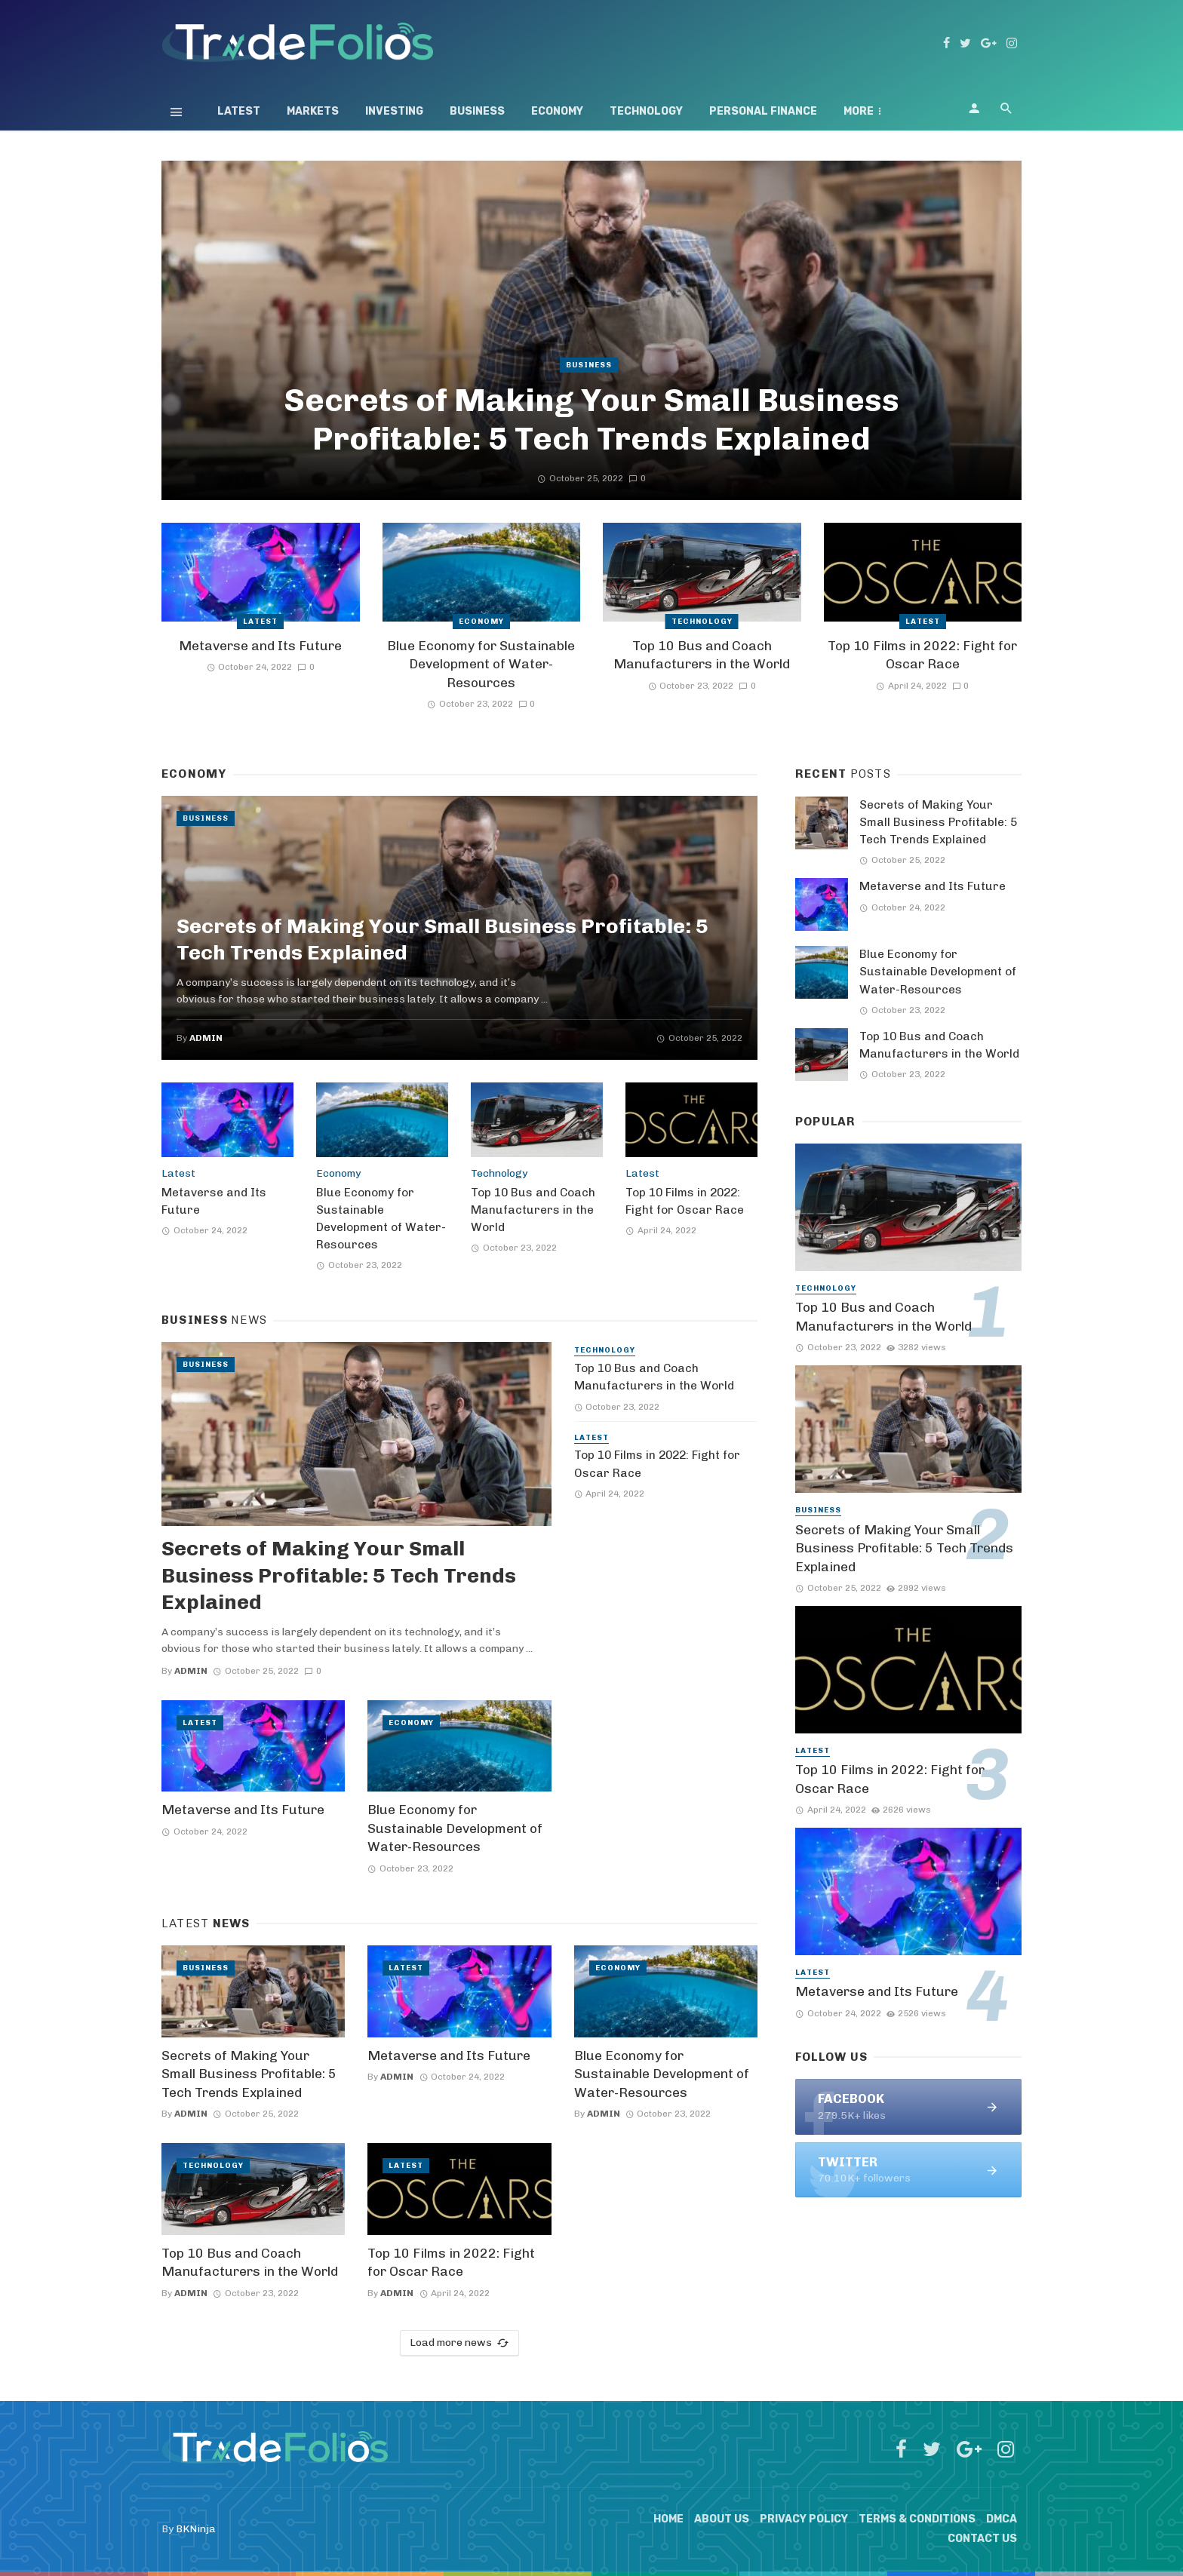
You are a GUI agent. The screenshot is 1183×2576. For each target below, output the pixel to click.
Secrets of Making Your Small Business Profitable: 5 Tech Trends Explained (591, 419)
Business (477, 111)
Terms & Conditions (917, 2519)
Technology (646, 111)
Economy (557, 111)
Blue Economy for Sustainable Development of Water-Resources (481, 664)
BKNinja (196, 2528)
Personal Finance (763, 111)
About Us (721, 2519)
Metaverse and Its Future (260, 645)
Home (668, 2519)
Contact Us (982, 2538)
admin (206, 1038)
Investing (394, 111)
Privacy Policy (804, 2519)
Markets (313, 111)
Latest (238, 111)
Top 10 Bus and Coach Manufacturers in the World (701, 655)
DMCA (1001, 2519)
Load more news (459, 2343)
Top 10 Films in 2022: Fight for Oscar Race (922, 655)
